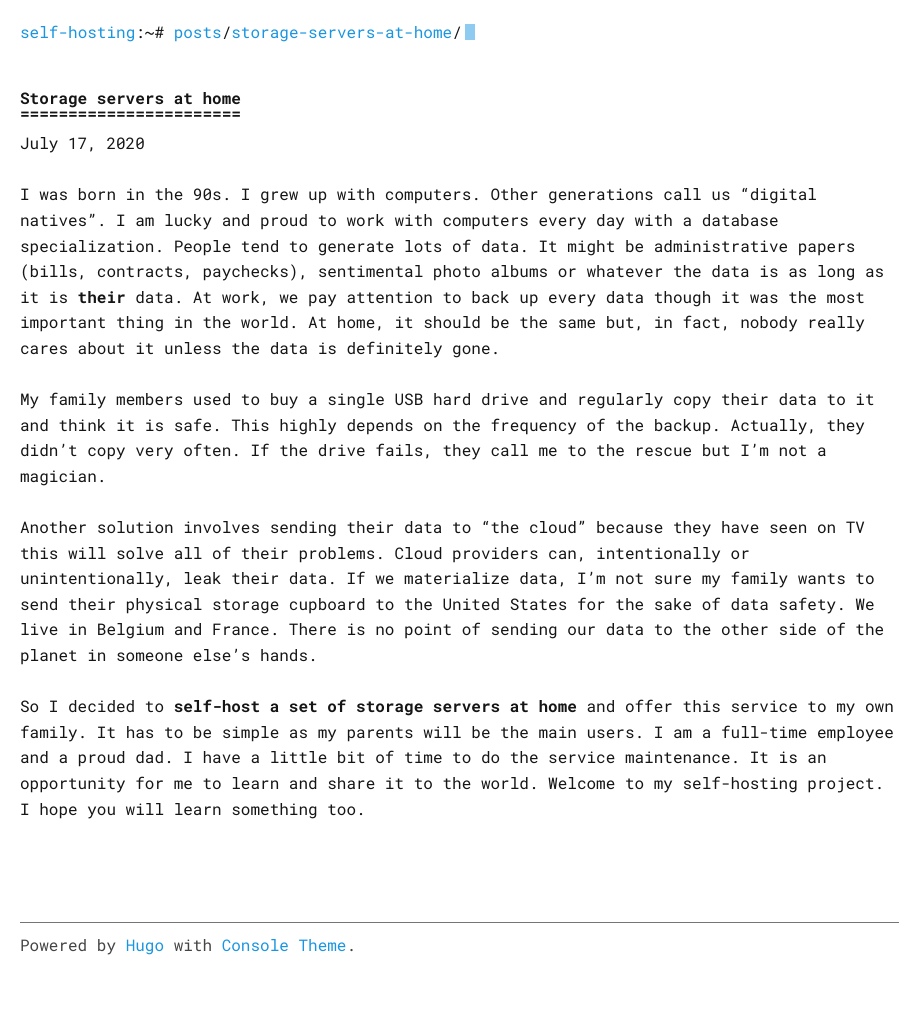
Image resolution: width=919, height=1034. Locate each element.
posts (198, 32)
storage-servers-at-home (341, 32)
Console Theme (284, 945)
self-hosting (77, 32)
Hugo (145, 945)
